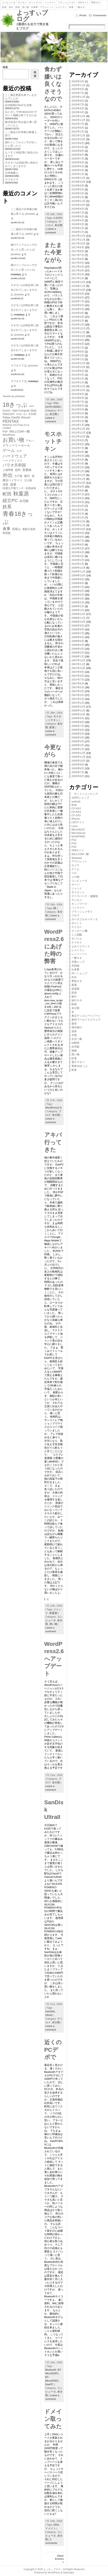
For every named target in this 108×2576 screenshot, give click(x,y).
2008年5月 (77, 641)
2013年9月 (77, 394)
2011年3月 (77, 509)
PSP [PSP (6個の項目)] (5, 431)
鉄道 (74, 1058)
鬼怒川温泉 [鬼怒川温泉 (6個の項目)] (29, 529)
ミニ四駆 (76, 934)
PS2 (55, 403)
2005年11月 (78, 756)
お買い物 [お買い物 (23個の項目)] (13, 440)
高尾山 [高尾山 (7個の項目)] (16, 529)
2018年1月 (77, 231)
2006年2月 (77, 745)
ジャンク (76, 888)
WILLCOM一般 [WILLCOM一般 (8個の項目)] (19, 431)
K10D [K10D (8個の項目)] (32, 414)
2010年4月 (77, 552)
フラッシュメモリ (82, 911)
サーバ (75, 884)
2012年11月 (78, 432)
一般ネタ (76, 957)
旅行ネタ (76, 1000)
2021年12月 (78, 135)
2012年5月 (77, 455)
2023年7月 (77, 104)
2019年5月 (77, 189)
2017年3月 (77, 270)
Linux (74, 826)
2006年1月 (77, 749)
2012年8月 (77, 444)
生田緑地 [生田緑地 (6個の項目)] (30, 488)
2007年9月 (77, 671)
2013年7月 (77, 401)
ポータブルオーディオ (84, 919)
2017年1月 (77, 278)
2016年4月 (77, 312)
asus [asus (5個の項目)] (31, 406)
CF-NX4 (76, 811)
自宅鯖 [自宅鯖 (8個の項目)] (24, 501)
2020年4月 (77, 166)
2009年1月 (77, 610)
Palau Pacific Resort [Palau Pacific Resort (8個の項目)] (16, 417)
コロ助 (75, 876)
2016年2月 (77, 320)
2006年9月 (77, 718)
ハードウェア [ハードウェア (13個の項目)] (15, 456)
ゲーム (75, 869)
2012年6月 (77, 451)
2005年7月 (77, 772)
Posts (82, 15)
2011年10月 (78, 482)
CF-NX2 (76, 808)
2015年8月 (77, 343)
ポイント (76, 923)
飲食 (52, 727)
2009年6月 (77, 590)
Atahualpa (68, 2572)
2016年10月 (78, 289)
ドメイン (50, 2528)
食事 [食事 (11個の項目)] (6, 529)
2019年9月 (77, 185)
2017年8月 (77, 251)
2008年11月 (78, 617)
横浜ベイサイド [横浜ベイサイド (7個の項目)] (13, 480)
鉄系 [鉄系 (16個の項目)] (7, 506)
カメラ (75, 865)
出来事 (75, 969)
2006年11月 (78, 710)
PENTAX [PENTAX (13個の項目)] (11, 421)
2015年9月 (77, 339)
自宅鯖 (75, 1046)
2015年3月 (77, 355)
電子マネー (78, 1062)
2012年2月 (77, 467)
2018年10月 (78, 204)
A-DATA (57, 217)
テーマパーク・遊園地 (84, 896)
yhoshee (30, 213)
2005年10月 (78, 760)
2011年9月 (77, 486)
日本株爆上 (11, 172)
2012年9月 (77, 440)
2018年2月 (77, 228)
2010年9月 (77, 532)
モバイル (76, 938)
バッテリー (78, 907)
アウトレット (79, 861)
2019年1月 (77, 197)
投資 (74, 992)
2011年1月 (77, 517)
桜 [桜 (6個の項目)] (33, 476)
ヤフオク (76, 942)
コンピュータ (79, 880)
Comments (99, 15)
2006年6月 (77, 729)
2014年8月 (77, 370)
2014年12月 (78, 363)
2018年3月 (77, 224)
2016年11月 (78, 285)
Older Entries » (59, 2558)
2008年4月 (77, 644)
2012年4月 (77, 459)
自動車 (75, 1042)
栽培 (74, 1023)
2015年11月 (78, 332)
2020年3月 (77, 170)
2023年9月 (77, 100)
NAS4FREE (78, 836)
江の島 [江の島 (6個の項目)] (28, 480)
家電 (74, 984)
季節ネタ (76, 981)
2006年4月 (77, 737)
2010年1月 (77, 563)
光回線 (75, 965)
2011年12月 (78, 475)
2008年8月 (77, 629)
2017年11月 (78, 239)
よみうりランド (80, 946)
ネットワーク (79, 903)
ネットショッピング (84, 793)
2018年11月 (78, 201)
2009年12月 (78, 567)
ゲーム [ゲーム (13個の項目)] (9, 450)
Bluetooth (50, 2369)
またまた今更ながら (53, 252)
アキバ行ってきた (53, 1142)
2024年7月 (77, 92)
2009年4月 (77, 598)
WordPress (54, 2572)
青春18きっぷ (79, 1065)
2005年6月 (77, 776)
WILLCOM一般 (80, 854)
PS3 (73, 843)
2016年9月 (77, 293)
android (75, 801)
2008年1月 (77, 656)
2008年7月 (77, 633)
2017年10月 (78, 243)
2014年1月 (77, 382)
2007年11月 (78, 664)
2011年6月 (77, 498)
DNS (56, 2524)
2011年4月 (77, 505)
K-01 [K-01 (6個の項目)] (19, 414)
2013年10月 (78, 390)
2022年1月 (77, 131)
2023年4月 (77, 112)
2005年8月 (77, 768)
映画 (74, 1004)
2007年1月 (77, 702)
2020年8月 (77, 154)
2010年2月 (77, 559)
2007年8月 (77, 675)
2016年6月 (77, 305)
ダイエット (78, 892)
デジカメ (76, 900)
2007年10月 (78, 668)
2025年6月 (77, 89)
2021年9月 (77, 143)
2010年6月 (77, 544)
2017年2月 (77, 274)
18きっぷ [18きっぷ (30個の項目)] (15, 404)
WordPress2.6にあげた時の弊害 (54, 947)
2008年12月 (78, 614)
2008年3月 (77, 648)
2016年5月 (77, 309)
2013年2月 (77, 421)
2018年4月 (77, 220)
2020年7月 (77, 158)
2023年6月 (77, 108)
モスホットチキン (53, 441)
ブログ (75, 915)
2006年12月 (78, 706)
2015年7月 (77, 347)
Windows (76, 857)
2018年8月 (77, 208)
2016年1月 (77, 324)
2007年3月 (77, 695)
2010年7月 (77, 540)
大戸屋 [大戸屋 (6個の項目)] (18, 476)
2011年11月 (78, 478)
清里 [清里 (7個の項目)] (5, 484)
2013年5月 (77, 409)
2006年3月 (77, 741)
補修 (74, 1050)
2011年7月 (77, 494)
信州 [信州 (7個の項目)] (18, 469)
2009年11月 (78, 571)
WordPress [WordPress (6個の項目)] (9, 434)
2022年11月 (78, 119)
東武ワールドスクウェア (85, 1019)
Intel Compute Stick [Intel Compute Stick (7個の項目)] (24, 410)
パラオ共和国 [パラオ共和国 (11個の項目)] (14, 465)
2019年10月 (78, 181)
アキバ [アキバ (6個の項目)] (30, 440)
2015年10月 (78, 336)
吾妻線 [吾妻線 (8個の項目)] (26, 469)
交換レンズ (78, 961)
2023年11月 (78, 96)
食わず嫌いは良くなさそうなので (53, 84)
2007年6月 (77, 683)
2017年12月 (78, 235)
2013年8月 (77, 397)
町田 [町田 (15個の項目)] (7, 493)
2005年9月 (77, 764)
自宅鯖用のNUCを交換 (18, 105)
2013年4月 (77, 413)
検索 (5, 67)
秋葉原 (53, 1613)
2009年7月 (77, 586)
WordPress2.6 (53, 1107)
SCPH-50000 (52, 406)
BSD (74, 804)
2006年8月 (77, 722)
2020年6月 (77, 162)
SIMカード (77, 850)
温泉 (74, 1031)
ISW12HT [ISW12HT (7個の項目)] (9, 414)
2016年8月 (77, 297)
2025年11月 (78, 85)
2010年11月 (78, 525)
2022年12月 (78, 116)
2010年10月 (78, 529)
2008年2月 (77, 652)
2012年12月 (78, 428)
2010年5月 (77, 548)
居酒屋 (75, 988)
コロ (74, 873)
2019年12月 (78, 177)
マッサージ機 (79, 930)
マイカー (76, 927)
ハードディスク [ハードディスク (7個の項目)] (13, 460)
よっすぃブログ (32, 16)
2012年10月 (78, 436)
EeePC (49, 2384)
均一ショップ (79, 973)
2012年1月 (77, 471)
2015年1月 (77, 359)
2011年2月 (77, 513)
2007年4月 (77, 691)
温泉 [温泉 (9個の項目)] (13, 484)
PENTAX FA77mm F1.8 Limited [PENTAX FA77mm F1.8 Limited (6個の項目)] (16, 426)
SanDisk (50, 2011)
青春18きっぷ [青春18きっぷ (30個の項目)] (18, 517)
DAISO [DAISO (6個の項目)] (7, 410)
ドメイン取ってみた (53, 2419)
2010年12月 (78, 521)
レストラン (78, 950)
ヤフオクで (11, 179)
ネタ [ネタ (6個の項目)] (19, 451)
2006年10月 (78, 714)
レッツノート (79, 954)
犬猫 (74, 1035)
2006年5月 (77, 733)
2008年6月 (77, 637)
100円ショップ (80, 797)
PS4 (73, 846)
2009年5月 (77, 594)
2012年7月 (77, 448)
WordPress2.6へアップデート (54, 1659)
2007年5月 (77, 687)
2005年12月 (78, 752)
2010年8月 (77, 536)
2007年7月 (77, 679)
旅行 (74, 996)
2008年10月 (78, 621)
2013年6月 (77, 405)
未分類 (59, 225)
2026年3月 (77, 81)
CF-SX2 (76, 815)
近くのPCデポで (53, 2049)
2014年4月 (77, 374)
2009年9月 (77, 579)
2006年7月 (77, 725)
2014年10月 (78, 366)
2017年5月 (77, 262)
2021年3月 (77, 146)
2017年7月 (77, 255)
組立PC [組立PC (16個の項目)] (10, 500)
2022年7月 (77, 123)
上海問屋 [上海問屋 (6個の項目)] (8, 470)
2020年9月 (77, 150)
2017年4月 (77, 266)
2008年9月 (77, 625)
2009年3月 (77, 602)
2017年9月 (77, 247)
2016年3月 (77, 316)
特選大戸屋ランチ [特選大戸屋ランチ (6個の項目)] (13, 488)
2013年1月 (77, 424)
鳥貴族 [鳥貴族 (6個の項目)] (7, 533)
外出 (74, 977)
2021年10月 (78, 139)
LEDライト (77, 822)
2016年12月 (78, 282)
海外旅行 (76, 1027)
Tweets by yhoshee (14, 396)
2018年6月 (77, 216)
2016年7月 (77, 301)
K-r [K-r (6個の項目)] (25, 414)
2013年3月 (77, 417)
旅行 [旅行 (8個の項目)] (27, 476)
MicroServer (78, 832)
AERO (29, 233)
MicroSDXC (78, 829)
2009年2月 (77, 606)
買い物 (53, 1624)
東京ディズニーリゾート (85, 1015)
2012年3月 (77, 463)
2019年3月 (77, 193)
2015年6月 (77, 351)
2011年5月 (77, 502)
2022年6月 (77, 127)
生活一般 (76, 1038)
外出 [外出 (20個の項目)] (8, 475)
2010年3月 (77, 556)
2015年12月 (78, 328)
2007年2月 (77, 698)
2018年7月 (77, 212)
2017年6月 (77, 258)
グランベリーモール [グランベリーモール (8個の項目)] (16, 445)
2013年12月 (78, 386)
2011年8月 (77, 490)
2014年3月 (77, 378)
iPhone (75, 818)
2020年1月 (77, 174)
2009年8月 (77, 583)
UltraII (48, 2015)
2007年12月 (78, 660)
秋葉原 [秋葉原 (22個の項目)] (21, 493)
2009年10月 (78, 575)
